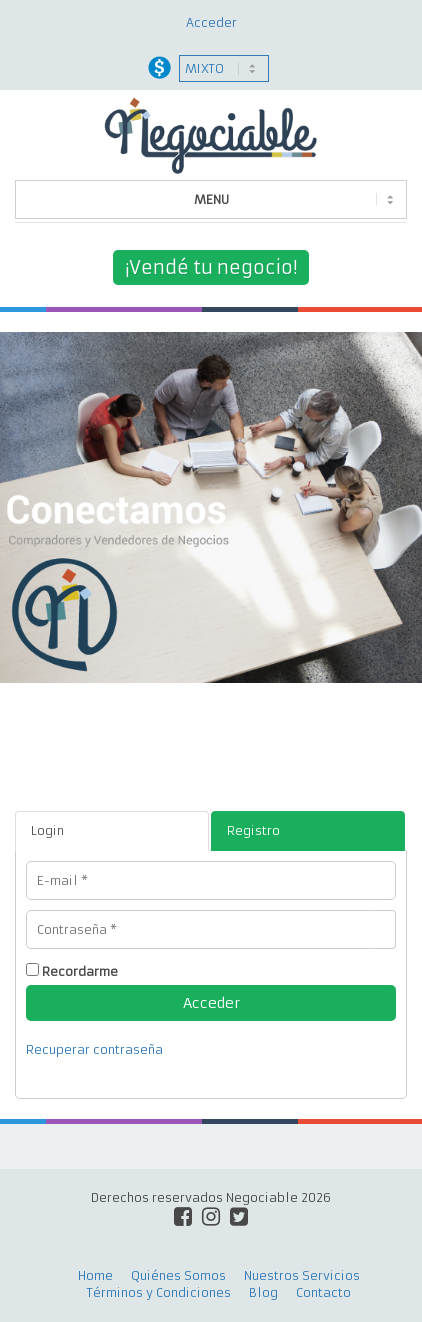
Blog (263, 1292)
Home (95, 1275)
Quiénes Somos (178, 1275)
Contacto (323, 1292)
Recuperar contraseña (94, 1049)
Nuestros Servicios (302, 1275)
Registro (253, 830)
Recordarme (80, 971)
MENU (211, 199)
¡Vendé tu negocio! (211, 267)
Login (47, 830)
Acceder (211, 22)
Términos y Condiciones (159, 1292)
